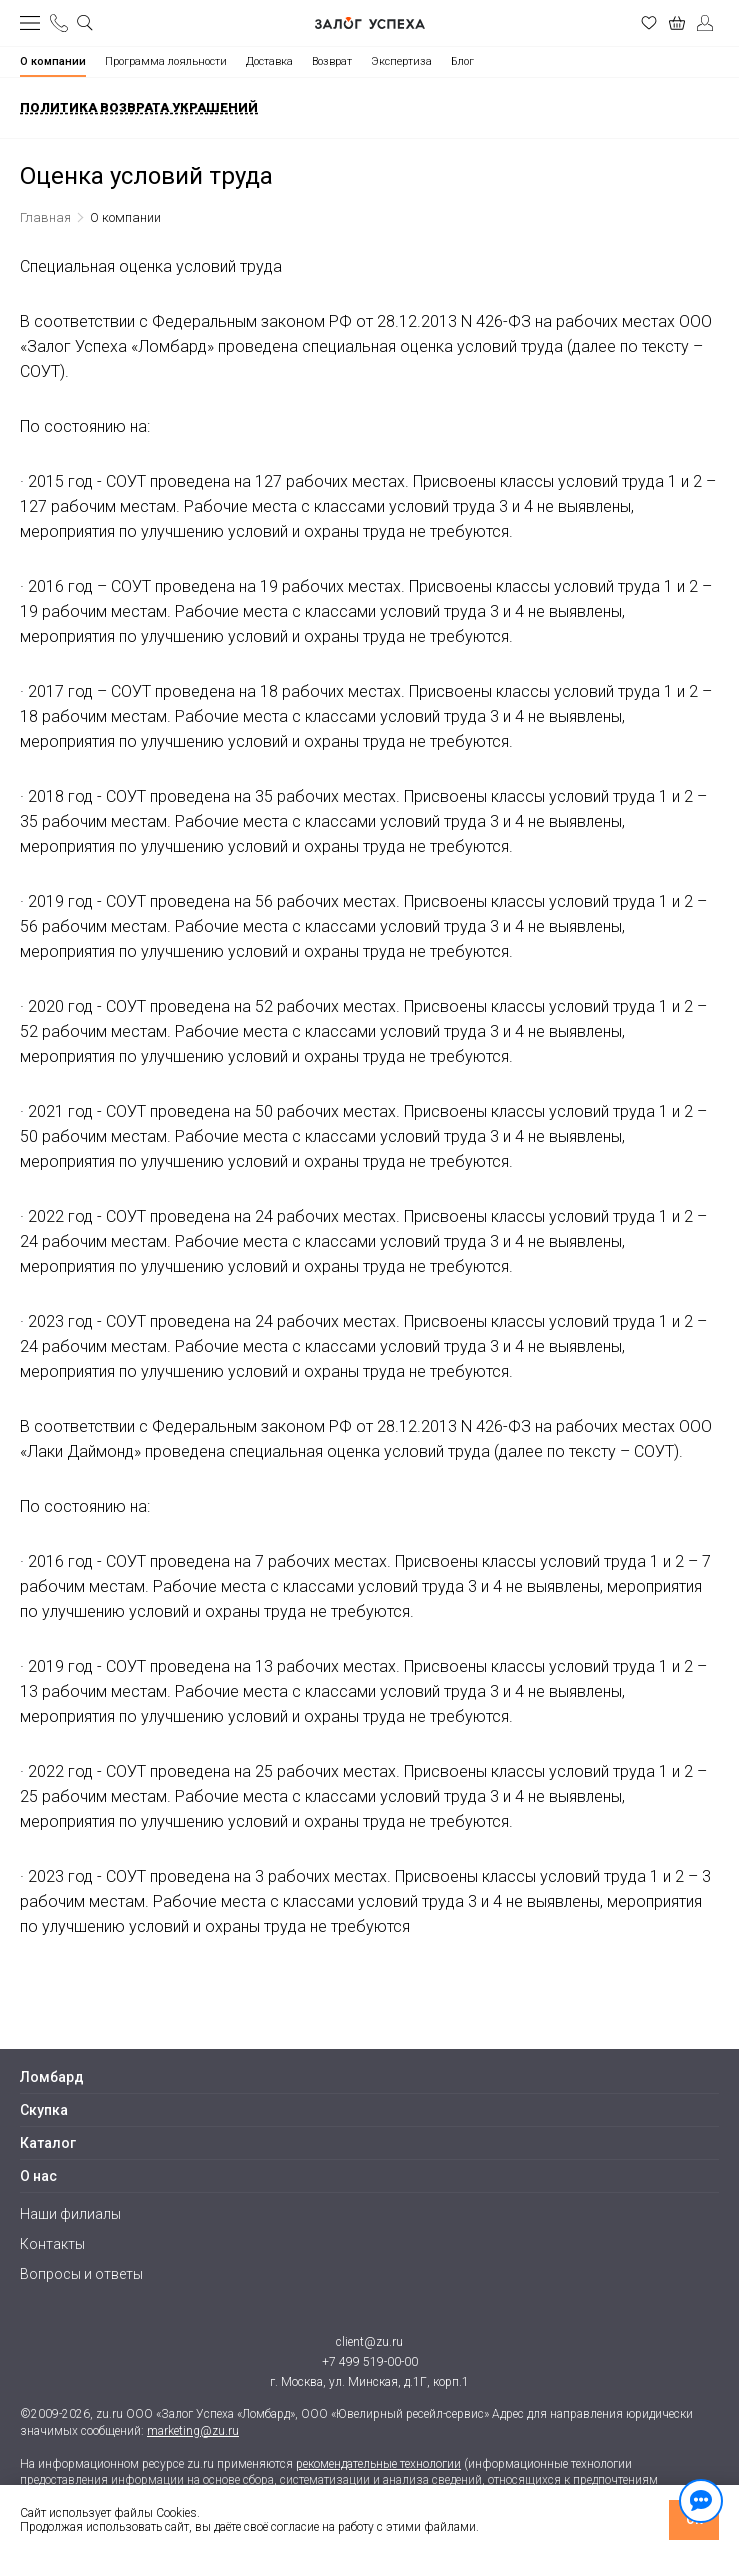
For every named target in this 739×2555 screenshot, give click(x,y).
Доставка (269, 61)
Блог (462, 61)
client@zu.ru (369, 2342)
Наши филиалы (70, 2214)
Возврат (332, 61)
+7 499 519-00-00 (370, 2362)
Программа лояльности (166, 61)
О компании (53, 61)
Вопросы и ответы (81, 2274)
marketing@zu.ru (193, 2431)
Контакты (52, 2244)
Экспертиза (401, 61)
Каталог (48, 2143)
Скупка (44, 2110)
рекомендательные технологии (378, 2464)
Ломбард (52, 2077)
